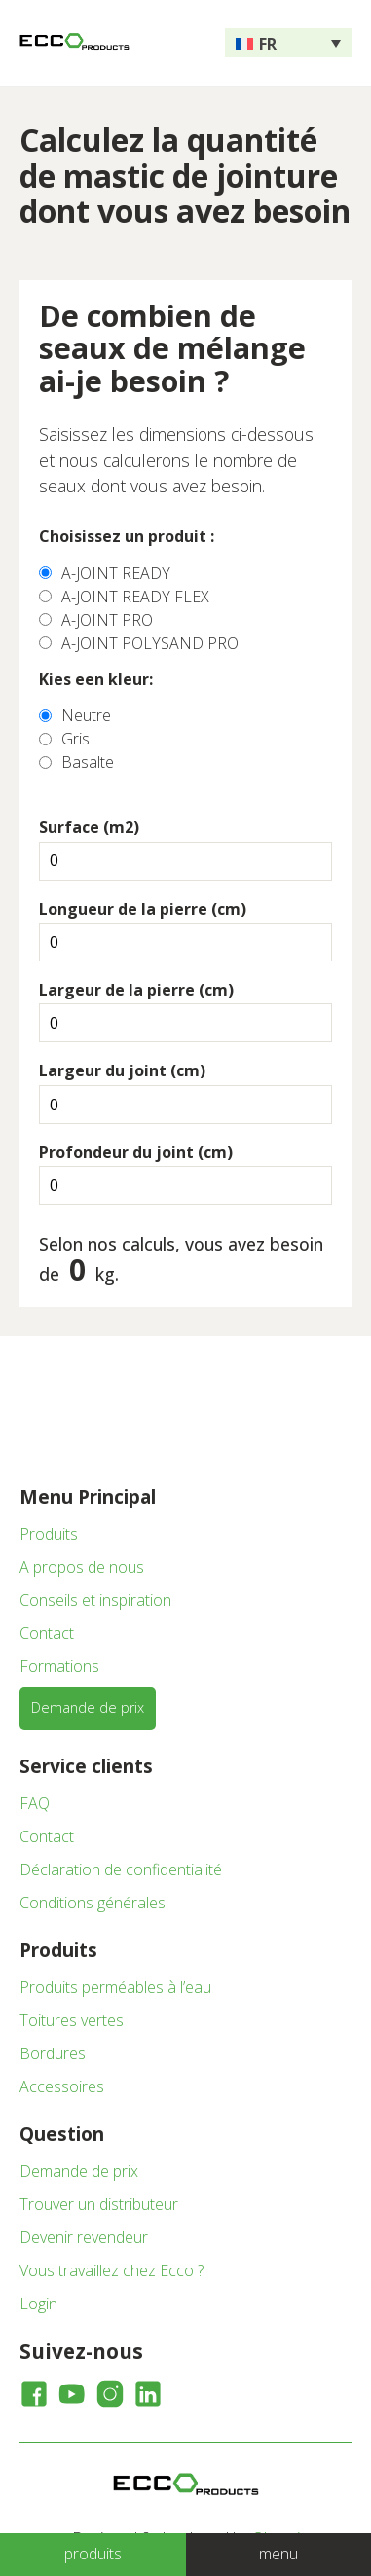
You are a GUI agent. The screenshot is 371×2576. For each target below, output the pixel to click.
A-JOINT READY (115, 573)
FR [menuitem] (268, 43)
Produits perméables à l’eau (115, 1987)
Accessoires (61, 2086)
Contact (46, 1633)
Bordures (52, 2053)
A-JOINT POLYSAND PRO (150, 643)
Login (38, 2303)
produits (93, 2553)
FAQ (34, 1803)
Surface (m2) (89, 827)
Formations (59, 1666)
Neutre (86, 715)
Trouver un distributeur (98, 2204)
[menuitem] (288, 42)
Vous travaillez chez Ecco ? (111, 2270)
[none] (288, 42)
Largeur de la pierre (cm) (136, 989)
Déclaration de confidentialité (120, 1869)
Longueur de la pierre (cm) (142, 909)
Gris (75, 738)
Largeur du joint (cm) (122, 1070)
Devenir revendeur (83, 2237)
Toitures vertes (71, 2020)
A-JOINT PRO (107, 620)
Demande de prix (87, 1707)
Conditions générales (92, 1902)
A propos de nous (81, 1567)
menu (278, 2553)
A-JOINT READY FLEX (135, 596)
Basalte (87, 762)
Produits (48, 1533)
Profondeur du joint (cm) (136, 1152)
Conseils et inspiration (95, 1600)
